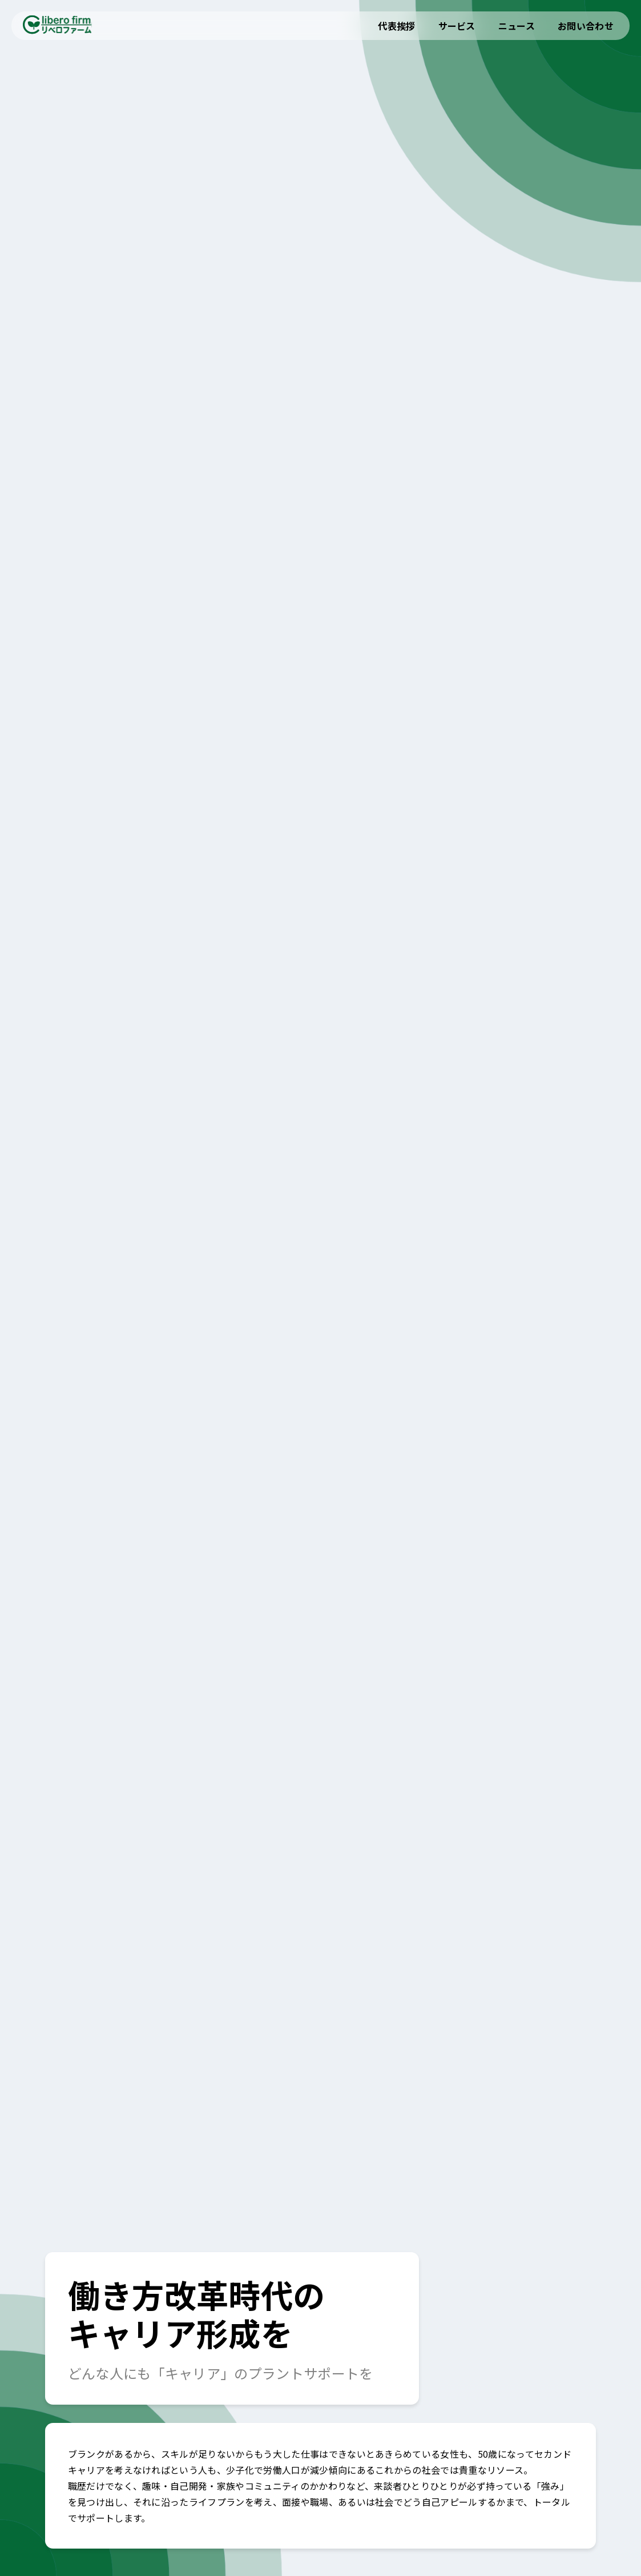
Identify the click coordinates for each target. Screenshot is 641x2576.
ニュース (516, 26)
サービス (456, 26)
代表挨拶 (396, 26)
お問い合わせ (586, 26)
